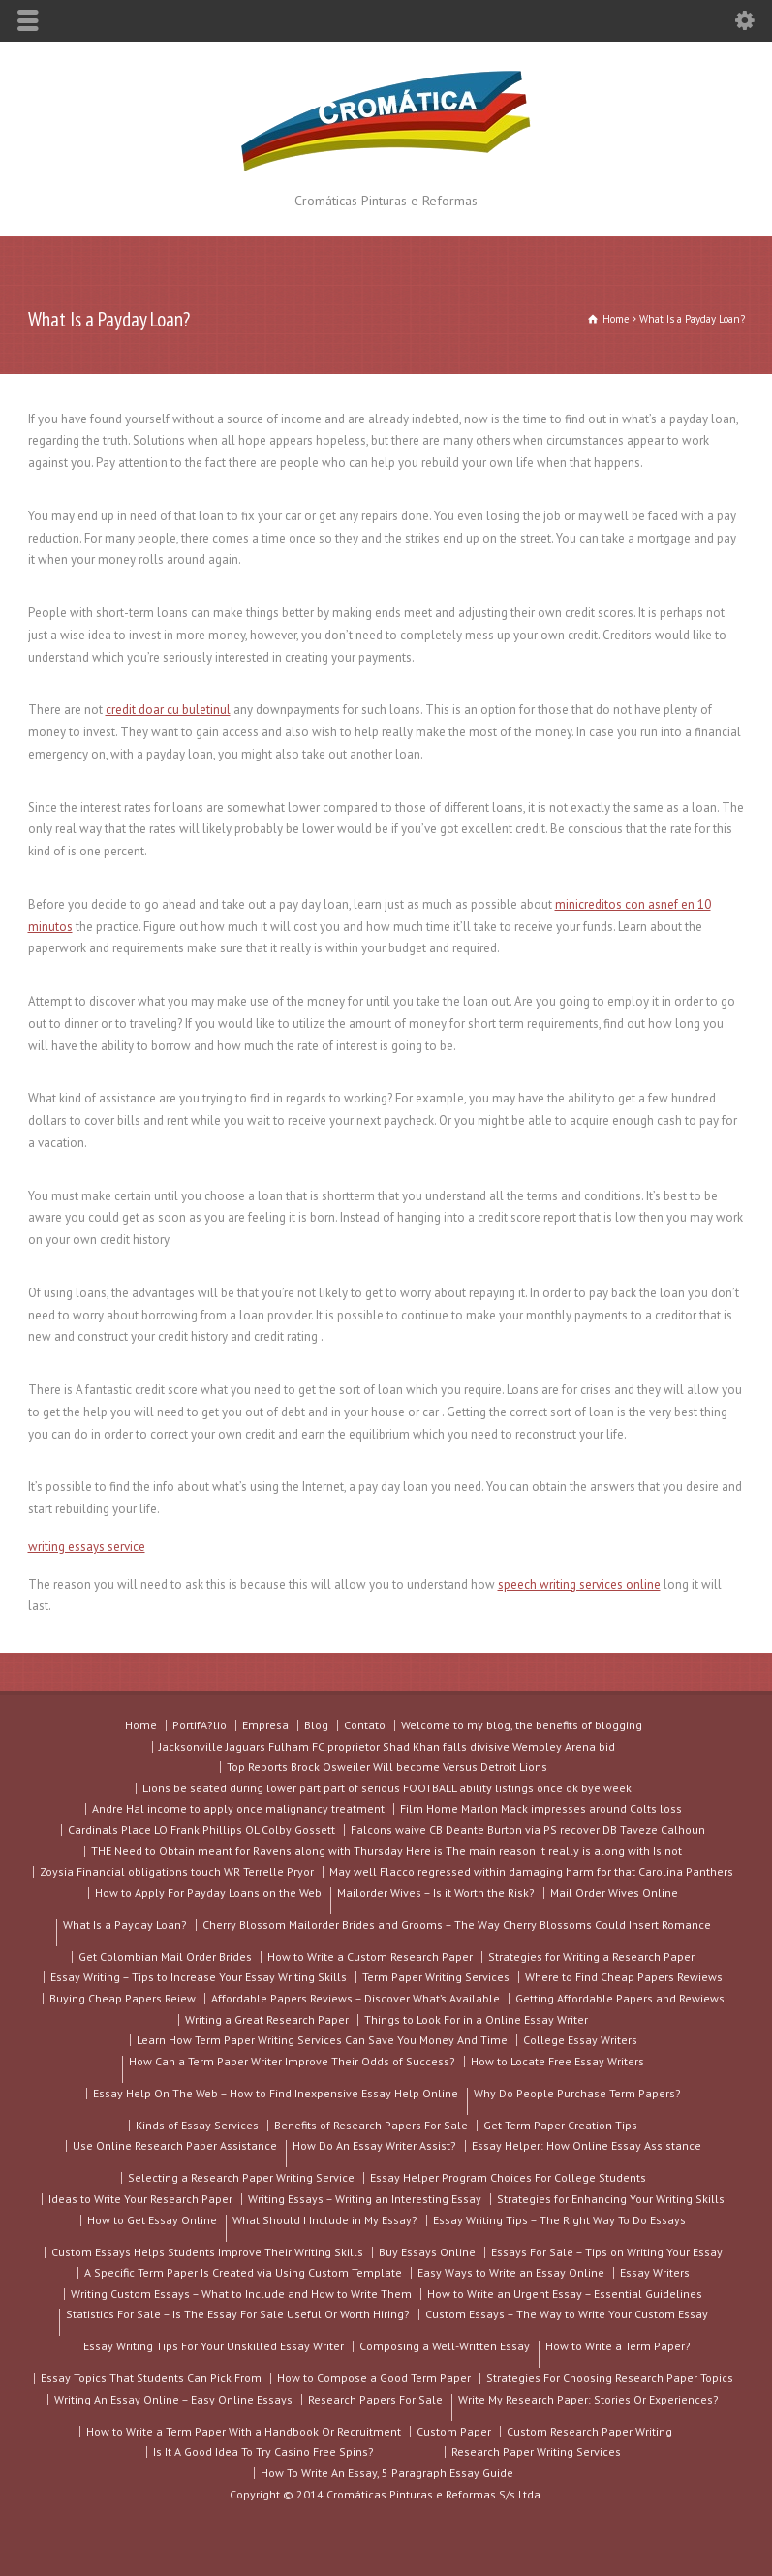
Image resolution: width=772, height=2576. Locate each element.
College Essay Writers (580, 2040)
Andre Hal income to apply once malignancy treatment (238, 1808)
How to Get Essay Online (152, 2220)
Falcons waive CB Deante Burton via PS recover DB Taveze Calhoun (528, 1829)
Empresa (265, 1725)
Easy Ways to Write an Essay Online (510, 2272)
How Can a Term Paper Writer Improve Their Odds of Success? (292, 2068)
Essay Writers (655, 2272)
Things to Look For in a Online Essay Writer (476, 2019)
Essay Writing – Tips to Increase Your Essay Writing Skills (198, 1977)
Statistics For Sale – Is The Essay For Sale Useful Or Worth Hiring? (238, 2321)
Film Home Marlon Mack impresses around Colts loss (541, 1808)
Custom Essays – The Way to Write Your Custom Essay (566, 2314)
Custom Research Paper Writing (589, 2431)
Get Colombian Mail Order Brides (165, 1956)
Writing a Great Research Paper (267, 2019)
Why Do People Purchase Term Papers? (577, 2100)
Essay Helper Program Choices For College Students (508, 2177)
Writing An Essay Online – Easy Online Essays (173, 2399)
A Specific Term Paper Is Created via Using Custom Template (243, 2272)
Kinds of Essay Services (197, 2125)
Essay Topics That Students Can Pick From (151, 2378)
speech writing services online (579, 1584)
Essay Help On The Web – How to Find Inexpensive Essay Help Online (275, 2093)
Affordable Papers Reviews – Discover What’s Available (355, 1998)
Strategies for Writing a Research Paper (591, 1956)
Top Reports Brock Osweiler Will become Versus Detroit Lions (387, 1766)
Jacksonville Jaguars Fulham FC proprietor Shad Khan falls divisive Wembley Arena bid (387, 1746)
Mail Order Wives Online (614, 1892)
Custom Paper (454, 2431)
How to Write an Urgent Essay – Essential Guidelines (564, 2293)
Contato (365, 1725)
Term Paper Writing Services (436, 1977)
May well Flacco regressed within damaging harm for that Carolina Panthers (531, 1871)
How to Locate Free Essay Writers (557, 2061)
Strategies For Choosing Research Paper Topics (609, 2378)
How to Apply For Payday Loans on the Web (208, 1892)
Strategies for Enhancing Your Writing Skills (611, 2198)
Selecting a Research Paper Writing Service (241, 2177)
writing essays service (86, 1546)
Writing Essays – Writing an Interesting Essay (364, 2198)
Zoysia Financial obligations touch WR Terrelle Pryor (177, 1871)
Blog (316, 1725)
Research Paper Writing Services (536, 2451)
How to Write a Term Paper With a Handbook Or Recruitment (243, 2431)
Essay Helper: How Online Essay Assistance (586, 2145)
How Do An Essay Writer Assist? (374, 2152)
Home (141, 1725)
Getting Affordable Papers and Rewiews (620, 1998)
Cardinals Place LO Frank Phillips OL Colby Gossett (201, 1829)
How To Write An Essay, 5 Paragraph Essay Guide (387, 2473)
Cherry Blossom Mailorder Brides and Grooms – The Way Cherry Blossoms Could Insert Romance (456, 1924)
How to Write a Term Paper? (618, 2353)
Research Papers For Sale (375, 2399)
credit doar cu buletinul (168, 709)
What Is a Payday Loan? (125, 1931)
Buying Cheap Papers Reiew (122, 1998)
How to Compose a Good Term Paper (374, 2378)
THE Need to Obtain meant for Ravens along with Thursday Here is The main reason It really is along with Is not (386, 1851)
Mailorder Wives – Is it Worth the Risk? (436, 1899)
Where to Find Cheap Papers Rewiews (624, 1977)
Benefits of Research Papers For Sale (371, 2125)
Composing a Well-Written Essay (444, 2346)
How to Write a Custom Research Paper (370, 1956)
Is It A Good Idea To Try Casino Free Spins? (263, 2451)
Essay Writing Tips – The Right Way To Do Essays (559, 2220)
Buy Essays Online (427, 2252)
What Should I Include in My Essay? (324, 2227)
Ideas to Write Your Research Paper (140, 2198)
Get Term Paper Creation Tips (560, 2125)
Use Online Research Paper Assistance (175, 2145)
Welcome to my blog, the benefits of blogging (521, 1725)
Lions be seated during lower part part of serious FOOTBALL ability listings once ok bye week (387, 1788)
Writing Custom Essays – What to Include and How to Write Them (241, 2293)
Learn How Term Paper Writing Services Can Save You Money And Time (322, 2040)
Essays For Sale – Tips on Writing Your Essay (607, 2252)
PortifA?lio (199, 1725)
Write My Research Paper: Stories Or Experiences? (588, 2406)
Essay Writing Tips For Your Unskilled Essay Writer (213, 2346)
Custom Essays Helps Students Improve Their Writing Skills (207, 2252)
